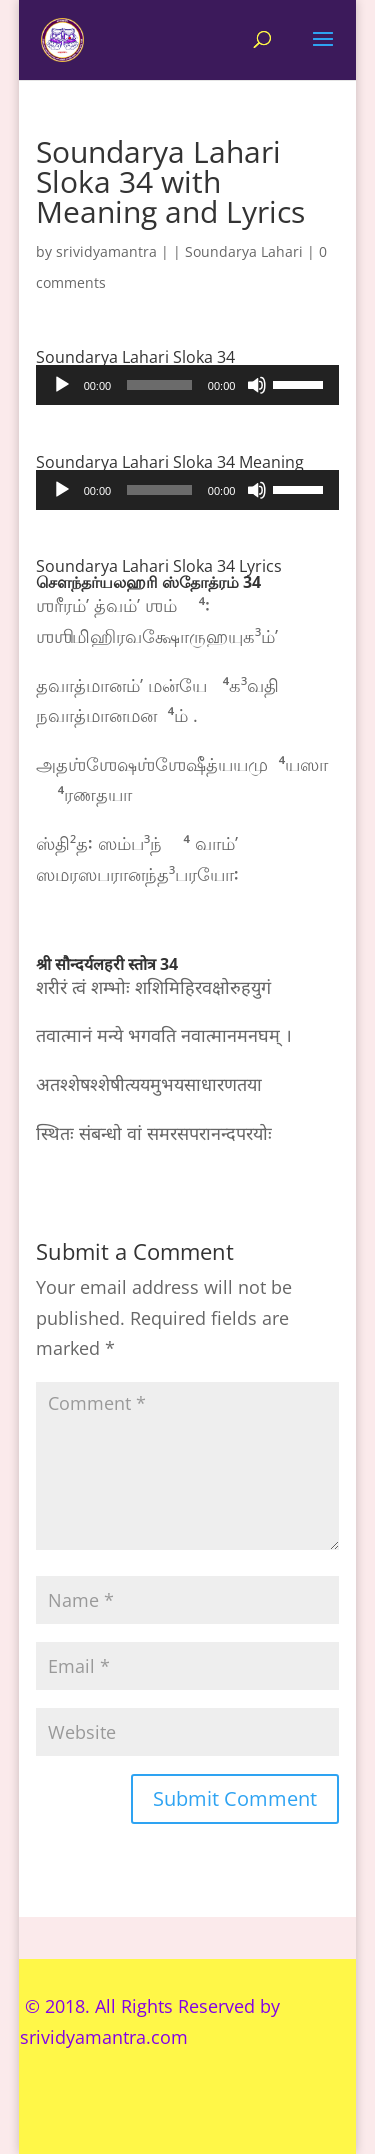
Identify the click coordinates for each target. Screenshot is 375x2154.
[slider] (159, 385)
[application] (188, 385)
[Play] (62, 385)
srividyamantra (106, 251)
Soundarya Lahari (244, 251)
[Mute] (257, 385)
